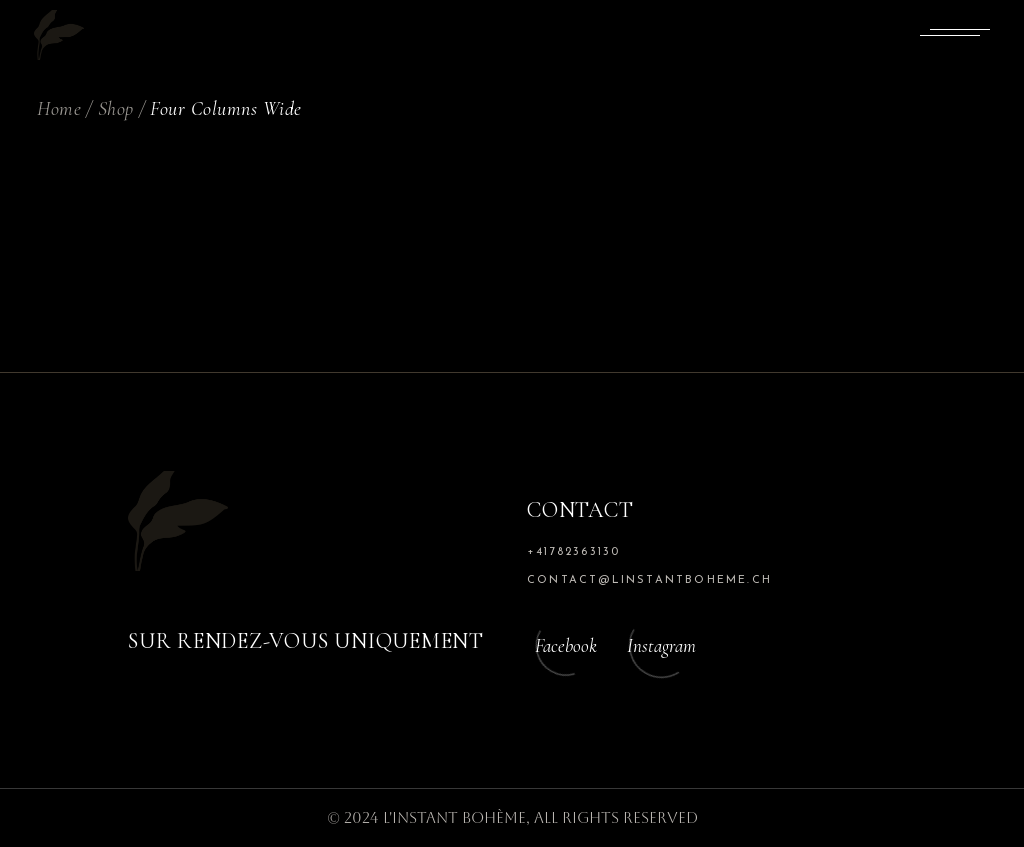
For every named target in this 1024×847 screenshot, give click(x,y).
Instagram (661, 645)
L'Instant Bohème (454, 817)
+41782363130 (573, 552)
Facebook (566, 645)
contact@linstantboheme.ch (649, 580)
